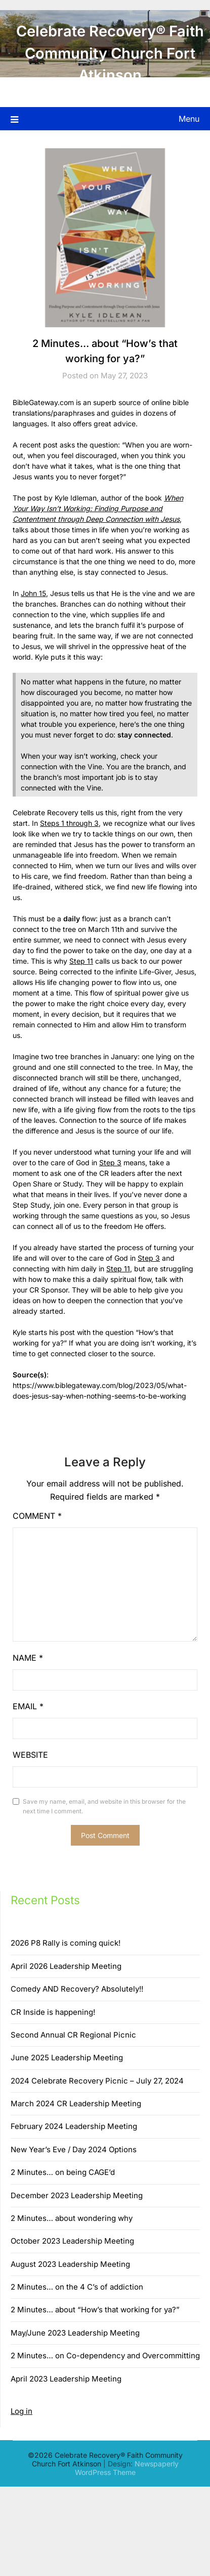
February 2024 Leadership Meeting (74, 2126)
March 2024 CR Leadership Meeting (76, 2103)
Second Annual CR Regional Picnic (73, 2035)
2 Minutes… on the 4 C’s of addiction (77, 2287)
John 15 (33, 593)
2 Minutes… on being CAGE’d (63, 2172)
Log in (21, 2411)
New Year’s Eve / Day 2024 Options (74, 2149)
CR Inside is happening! (53, 2012)
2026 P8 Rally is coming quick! (65, 1943)
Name (28, 1658)
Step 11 (81, 961)
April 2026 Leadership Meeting (66, 1966)
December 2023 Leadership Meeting (77, 2195)
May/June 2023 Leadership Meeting (75, 2333)
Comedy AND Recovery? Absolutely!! (77, 1989)
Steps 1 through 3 (69, 823)
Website (30, 1755)
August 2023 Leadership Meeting (70, 2264)
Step (108, 1162)
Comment (37, 1516)
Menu (189, 119)
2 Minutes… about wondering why (72, 2218)
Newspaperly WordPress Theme (127, 2467)
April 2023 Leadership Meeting (66, 2379)
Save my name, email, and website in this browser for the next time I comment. (104, 1806)
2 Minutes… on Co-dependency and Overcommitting (105, 2355)
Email (28, 1706)
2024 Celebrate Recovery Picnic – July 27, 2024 (97, 2081)
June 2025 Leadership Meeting (67, 2057)
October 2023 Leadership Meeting (72, 2241)
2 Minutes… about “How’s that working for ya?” (95, 2309)
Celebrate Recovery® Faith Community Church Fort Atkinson (110, 53)
